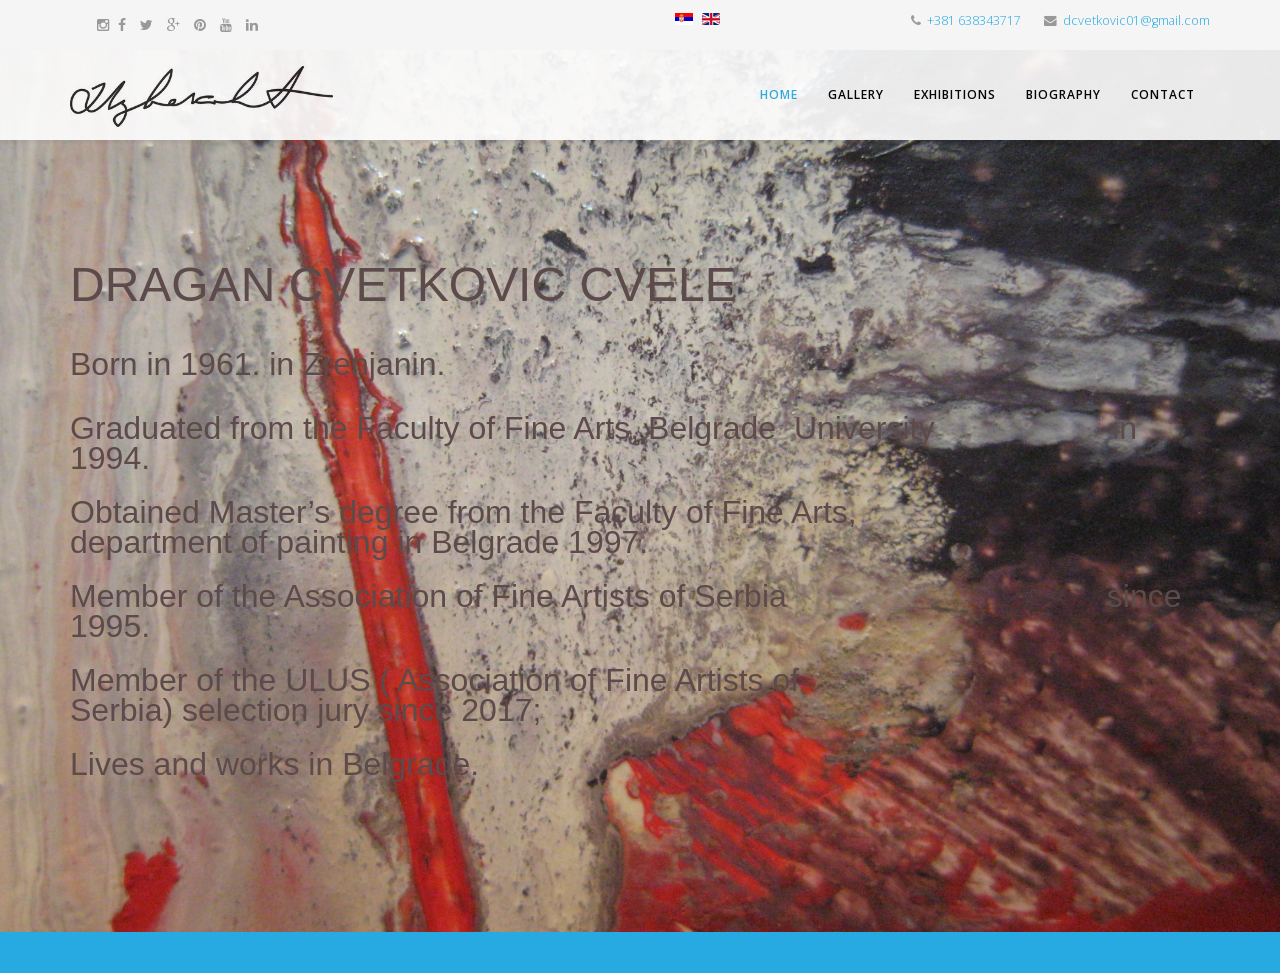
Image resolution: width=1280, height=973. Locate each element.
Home (779, 94)
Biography (1063, 94)
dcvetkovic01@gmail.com (1136, 20)
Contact (1163, 94)
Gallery (856, 94)
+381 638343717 (974, 20)
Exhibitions (955, 94)
